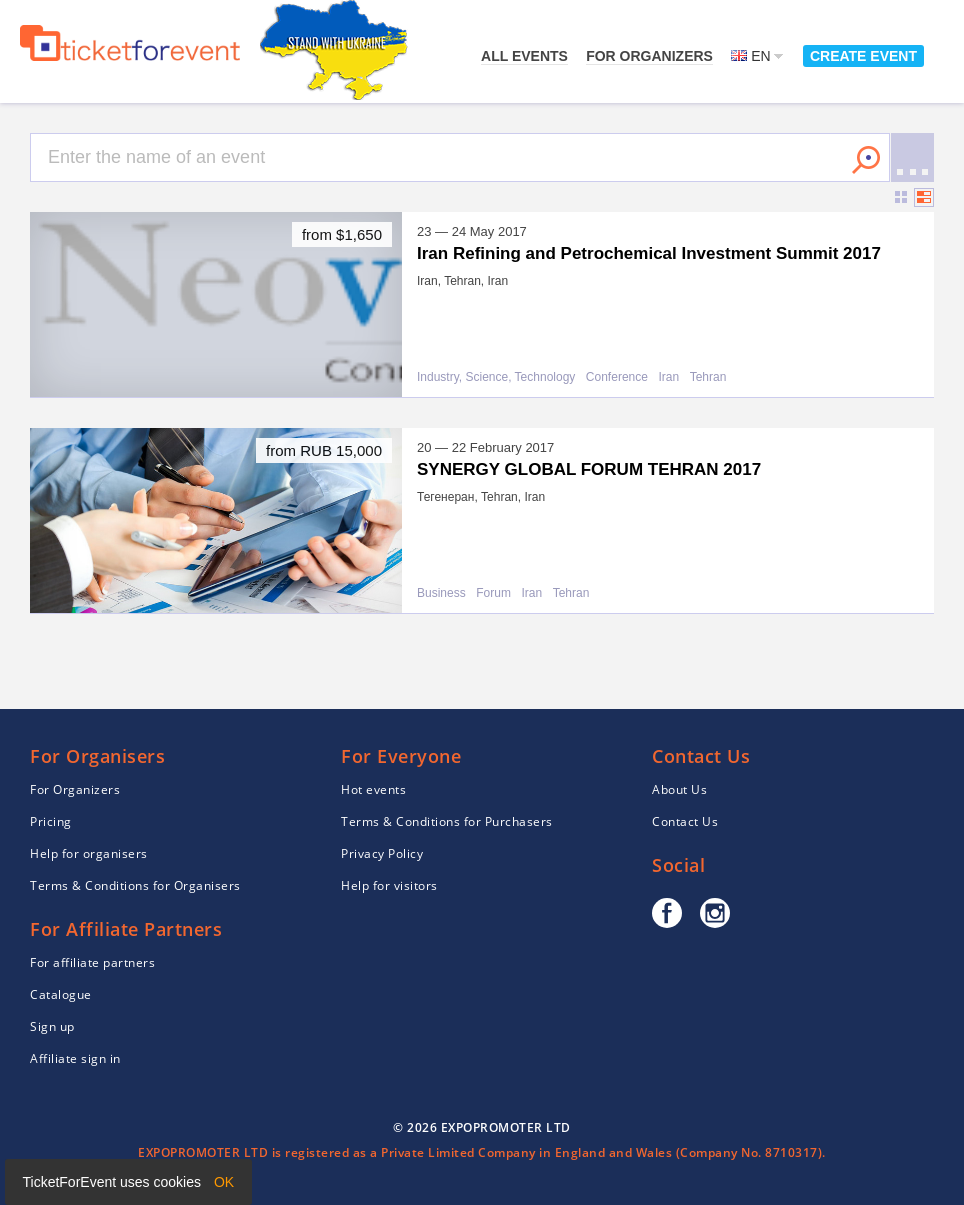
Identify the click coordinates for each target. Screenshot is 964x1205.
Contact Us (685, 821)
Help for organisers (89, 853)
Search (866, 160)
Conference (617, 377)
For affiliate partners (92, 962)
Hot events (373, 789)
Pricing (51, 821)
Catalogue (61, 994)
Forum (493, 593)
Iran (668, 377)
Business (441, 593)
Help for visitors (389, 885)
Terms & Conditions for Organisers (135, 885)
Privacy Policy (382, 853)
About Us (679, 789)
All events (524, 56)
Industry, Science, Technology (496, 377)
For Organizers (649, 56)
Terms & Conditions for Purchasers (447, 821)
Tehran (708, 377)
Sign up (52, 1026)
